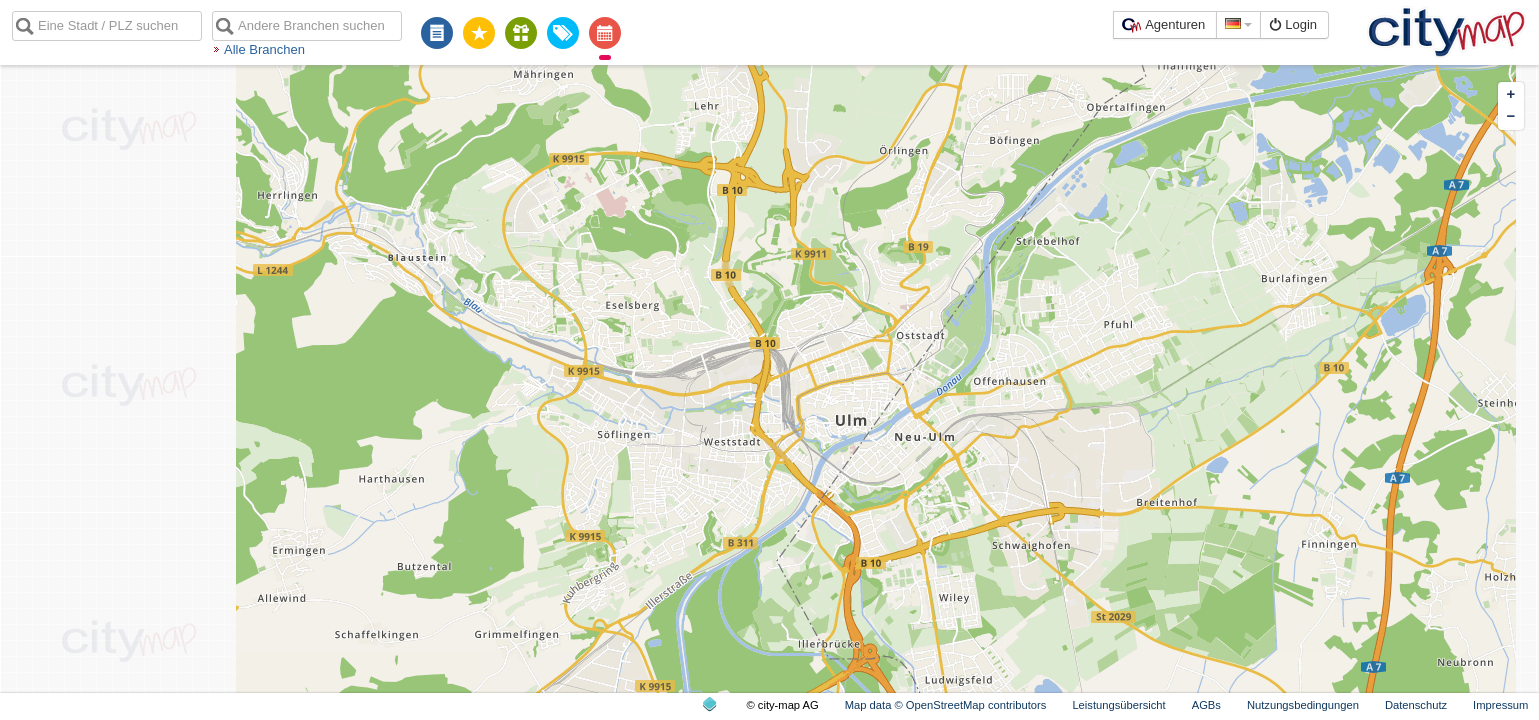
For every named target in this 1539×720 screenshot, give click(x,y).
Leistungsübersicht (1118, 705)
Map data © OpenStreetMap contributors (946, 705)
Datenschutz (1416, 705)
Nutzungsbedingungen (1303, 705)
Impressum (1500, 705)
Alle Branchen (264, 49)
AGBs (1206, 705)
